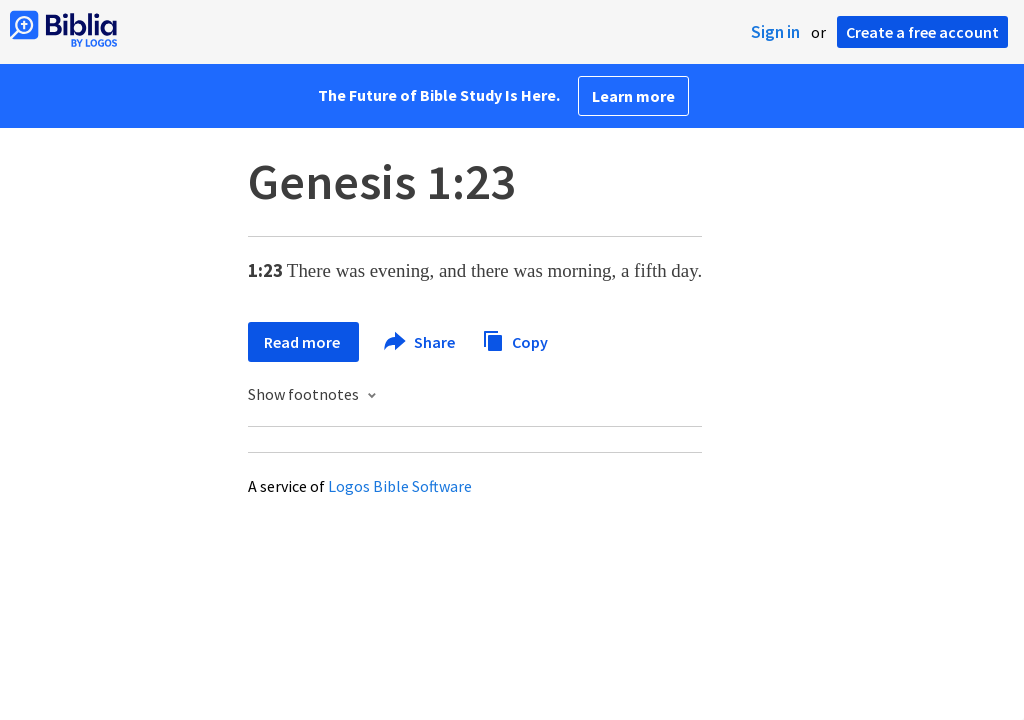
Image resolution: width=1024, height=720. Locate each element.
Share (420, 342)
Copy (515, 339)
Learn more (633, 96)
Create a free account (922, 32)
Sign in (775, 32)
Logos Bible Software (400, 486)
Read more (303, 342)
